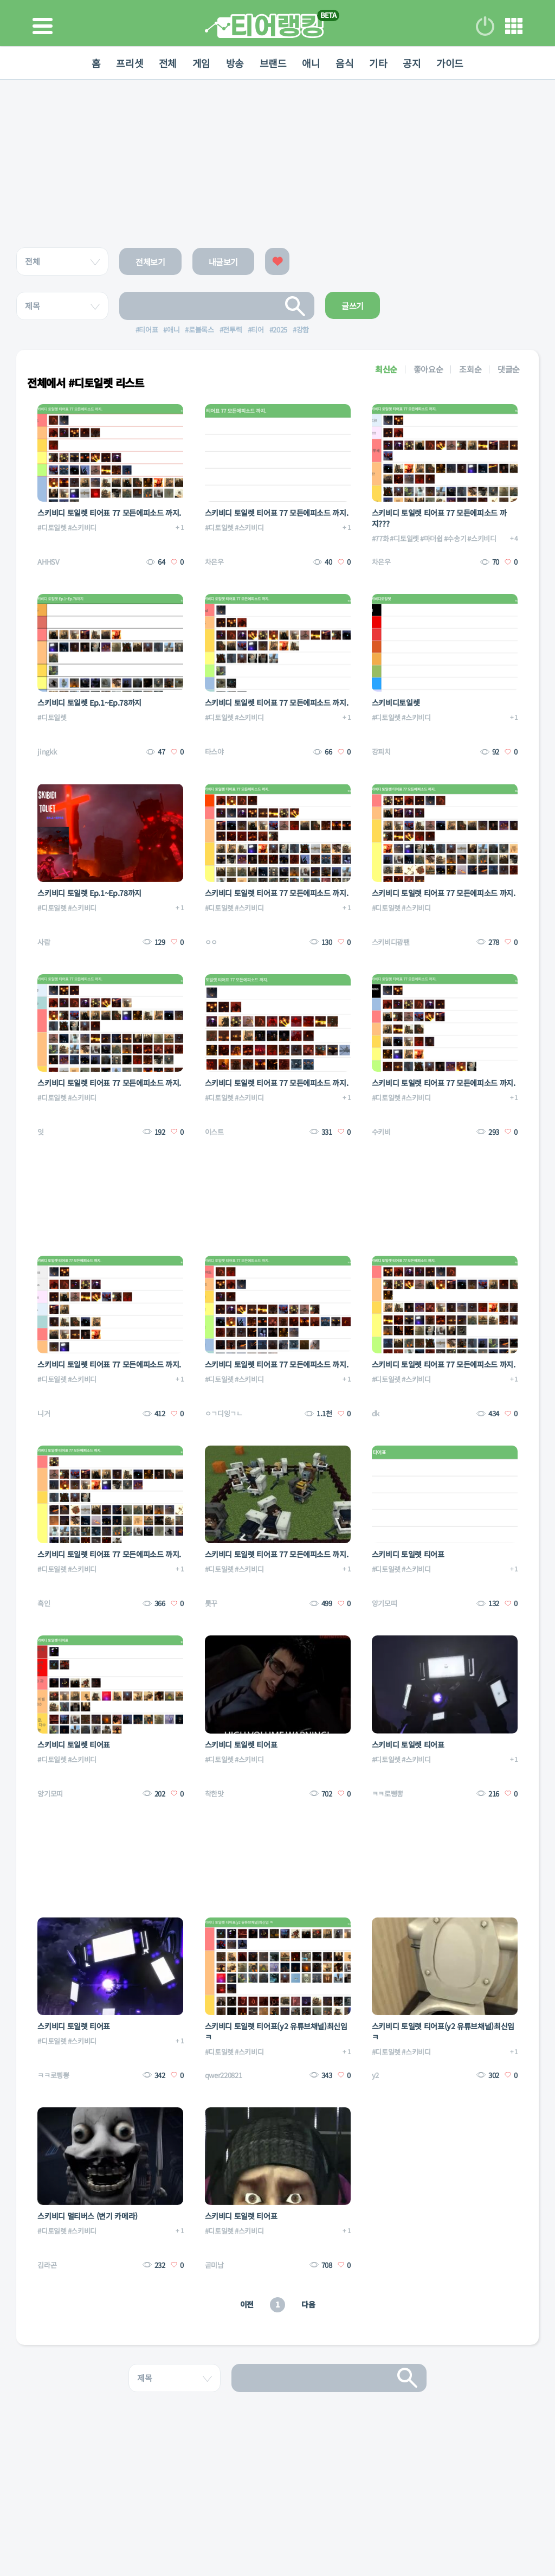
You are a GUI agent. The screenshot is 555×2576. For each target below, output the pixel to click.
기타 (380, 63)
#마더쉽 (431, 538)
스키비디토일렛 (396, 702)
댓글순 (509, 369)
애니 (312, 63)
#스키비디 (82, 527)
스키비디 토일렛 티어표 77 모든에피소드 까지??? (439, 518)
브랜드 (273, 63)
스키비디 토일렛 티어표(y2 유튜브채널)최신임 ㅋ (276, 2031)
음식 (346, 63)
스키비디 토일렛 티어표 (408, 1554)
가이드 (453, 63)
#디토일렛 (51, 527)
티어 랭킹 (264, 26)
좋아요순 (428, 369)
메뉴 (513, 26)
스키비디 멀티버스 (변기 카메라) (87, 2215)
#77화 (380, 538)
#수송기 (455, 538)
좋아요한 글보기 (277, 261)
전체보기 (150, 261)
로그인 (485, 26)
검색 (295, 306)
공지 (414, 63)
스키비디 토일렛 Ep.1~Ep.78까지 (89, 702)
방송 (234, 63)
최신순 (386, 369)
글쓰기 (352, 305)
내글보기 (223, 261)
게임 (200, 63)
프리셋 (127, 63)
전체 (166, 63)
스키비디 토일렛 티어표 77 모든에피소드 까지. (109, 512)
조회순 (470, 369)
